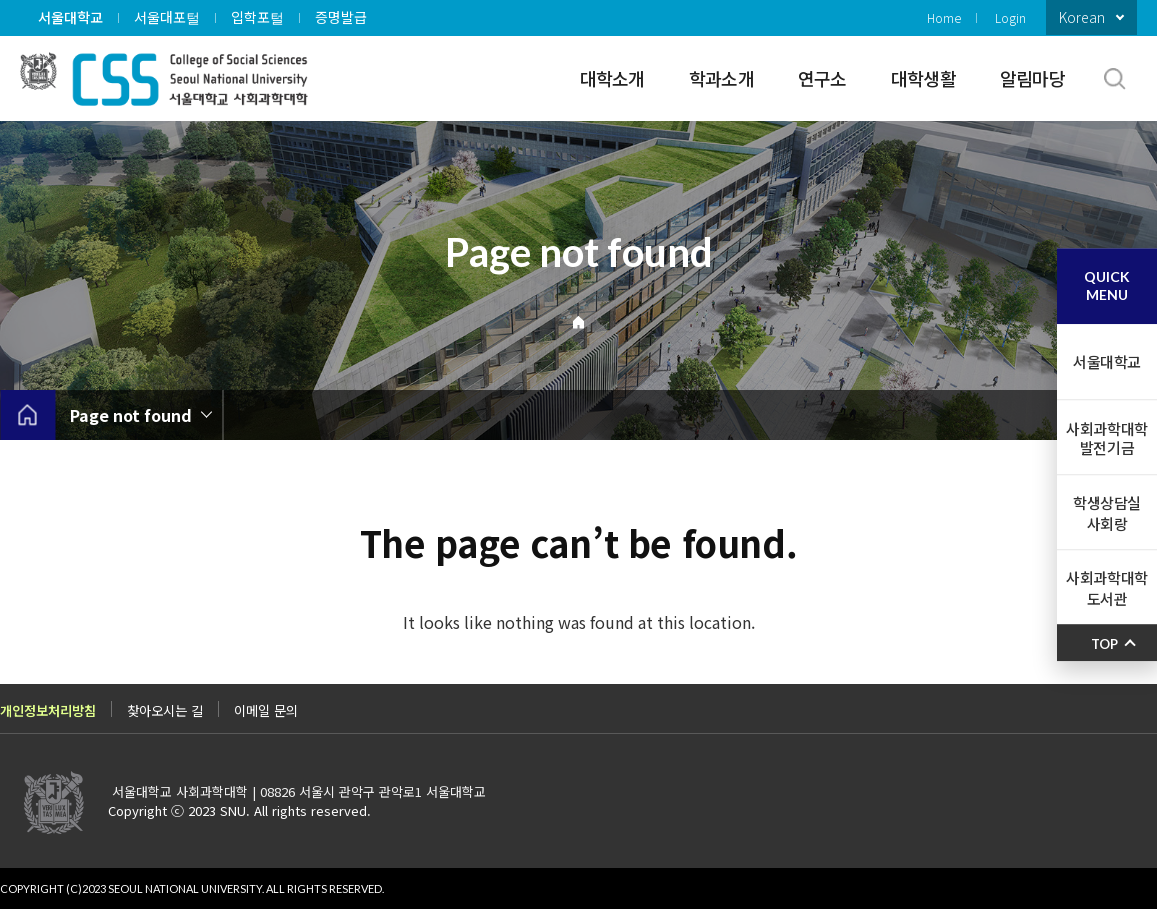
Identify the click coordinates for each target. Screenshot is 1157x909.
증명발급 (341, 17)
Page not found (131, 415)
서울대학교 (70, 17)
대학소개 (612, 78)
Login (1010, 17)
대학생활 (923, 78)
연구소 (822, 78)
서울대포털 (167, 17)
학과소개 (721, 78)
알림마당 (1032, 78)
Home (944, 17)
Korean (1082, 17)
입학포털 (257, 17)
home (27, 415)
